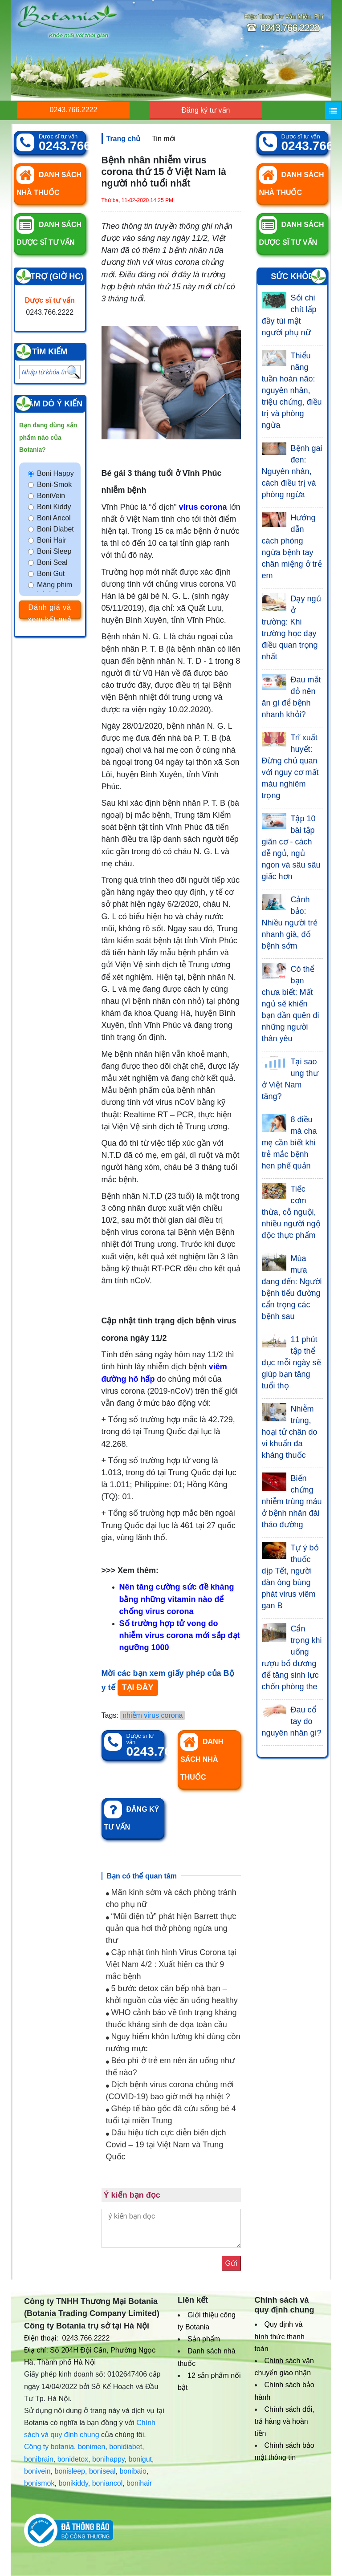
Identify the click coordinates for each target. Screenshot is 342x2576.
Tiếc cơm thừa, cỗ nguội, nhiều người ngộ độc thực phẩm (291, 1212)
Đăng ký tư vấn (206, 110)
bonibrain (38, 2459)
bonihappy (108, 2459)
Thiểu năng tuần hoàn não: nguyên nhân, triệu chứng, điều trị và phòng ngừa (292, 390)
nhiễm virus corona (152, 1715)
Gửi (231, 2263)
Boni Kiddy (54, 507)
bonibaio (133, 2471)
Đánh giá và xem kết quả (50, 611)
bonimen (91, 2446)
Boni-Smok (54, 484)
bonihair (139, 2483)
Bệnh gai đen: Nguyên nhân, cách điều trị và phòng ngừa (292, 471)
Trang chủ (123, 138)
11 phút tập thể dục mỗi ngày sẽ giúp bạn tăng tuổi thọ (291, 1362)
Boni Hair (51, 540)
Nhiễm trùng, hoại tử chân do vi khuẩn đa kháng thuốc (290, 1432)
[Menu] (333, 110)
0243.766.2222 (74, 110)
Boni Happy (55, 473)
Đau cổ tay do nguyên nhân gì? (292, 1721)
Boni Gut (51, 573)
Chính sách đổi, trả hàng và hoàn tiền (284, 2421)
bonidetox (72, 2459)
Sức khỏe (292, 276)
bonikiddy (73, 2483)
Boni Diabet (55, 529)
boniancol (107, 2483)
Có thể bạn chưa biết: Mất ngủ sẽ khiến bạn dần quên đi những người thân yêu (290, 1004)
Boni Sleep (54, 551)
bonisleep (70, 2471)
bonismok (39, 2483)
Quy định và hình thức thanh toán (280, 2336)
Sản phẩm (203, 2339)
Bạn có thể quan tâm (142, 1876)
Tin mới (163, 138)
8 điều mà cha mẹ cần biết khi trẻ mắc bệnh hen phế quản (289, 1142)
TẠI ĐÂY (138, 1687)
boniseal (102, 2471)
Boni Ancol (54, 518)
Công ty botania (49, 2446)
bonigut (140, 2459)
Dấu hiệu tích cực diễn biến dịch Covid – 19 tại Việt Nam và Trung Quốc (166, 2144)
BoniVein (51, 495)
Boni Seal (52, 562)
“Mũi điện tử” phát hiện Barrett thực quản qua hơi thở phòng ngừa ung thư (171, 1928)
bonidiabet (125, 2446)
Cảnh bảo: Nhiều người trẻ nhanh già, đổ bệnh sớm (290, 922)
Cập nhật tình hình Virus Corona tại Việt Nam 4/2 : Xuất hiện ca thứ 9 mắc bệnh (171, 1964)
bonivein (37, 2471)
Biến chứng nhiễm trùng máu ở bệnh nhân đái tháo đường (292, 1501)
